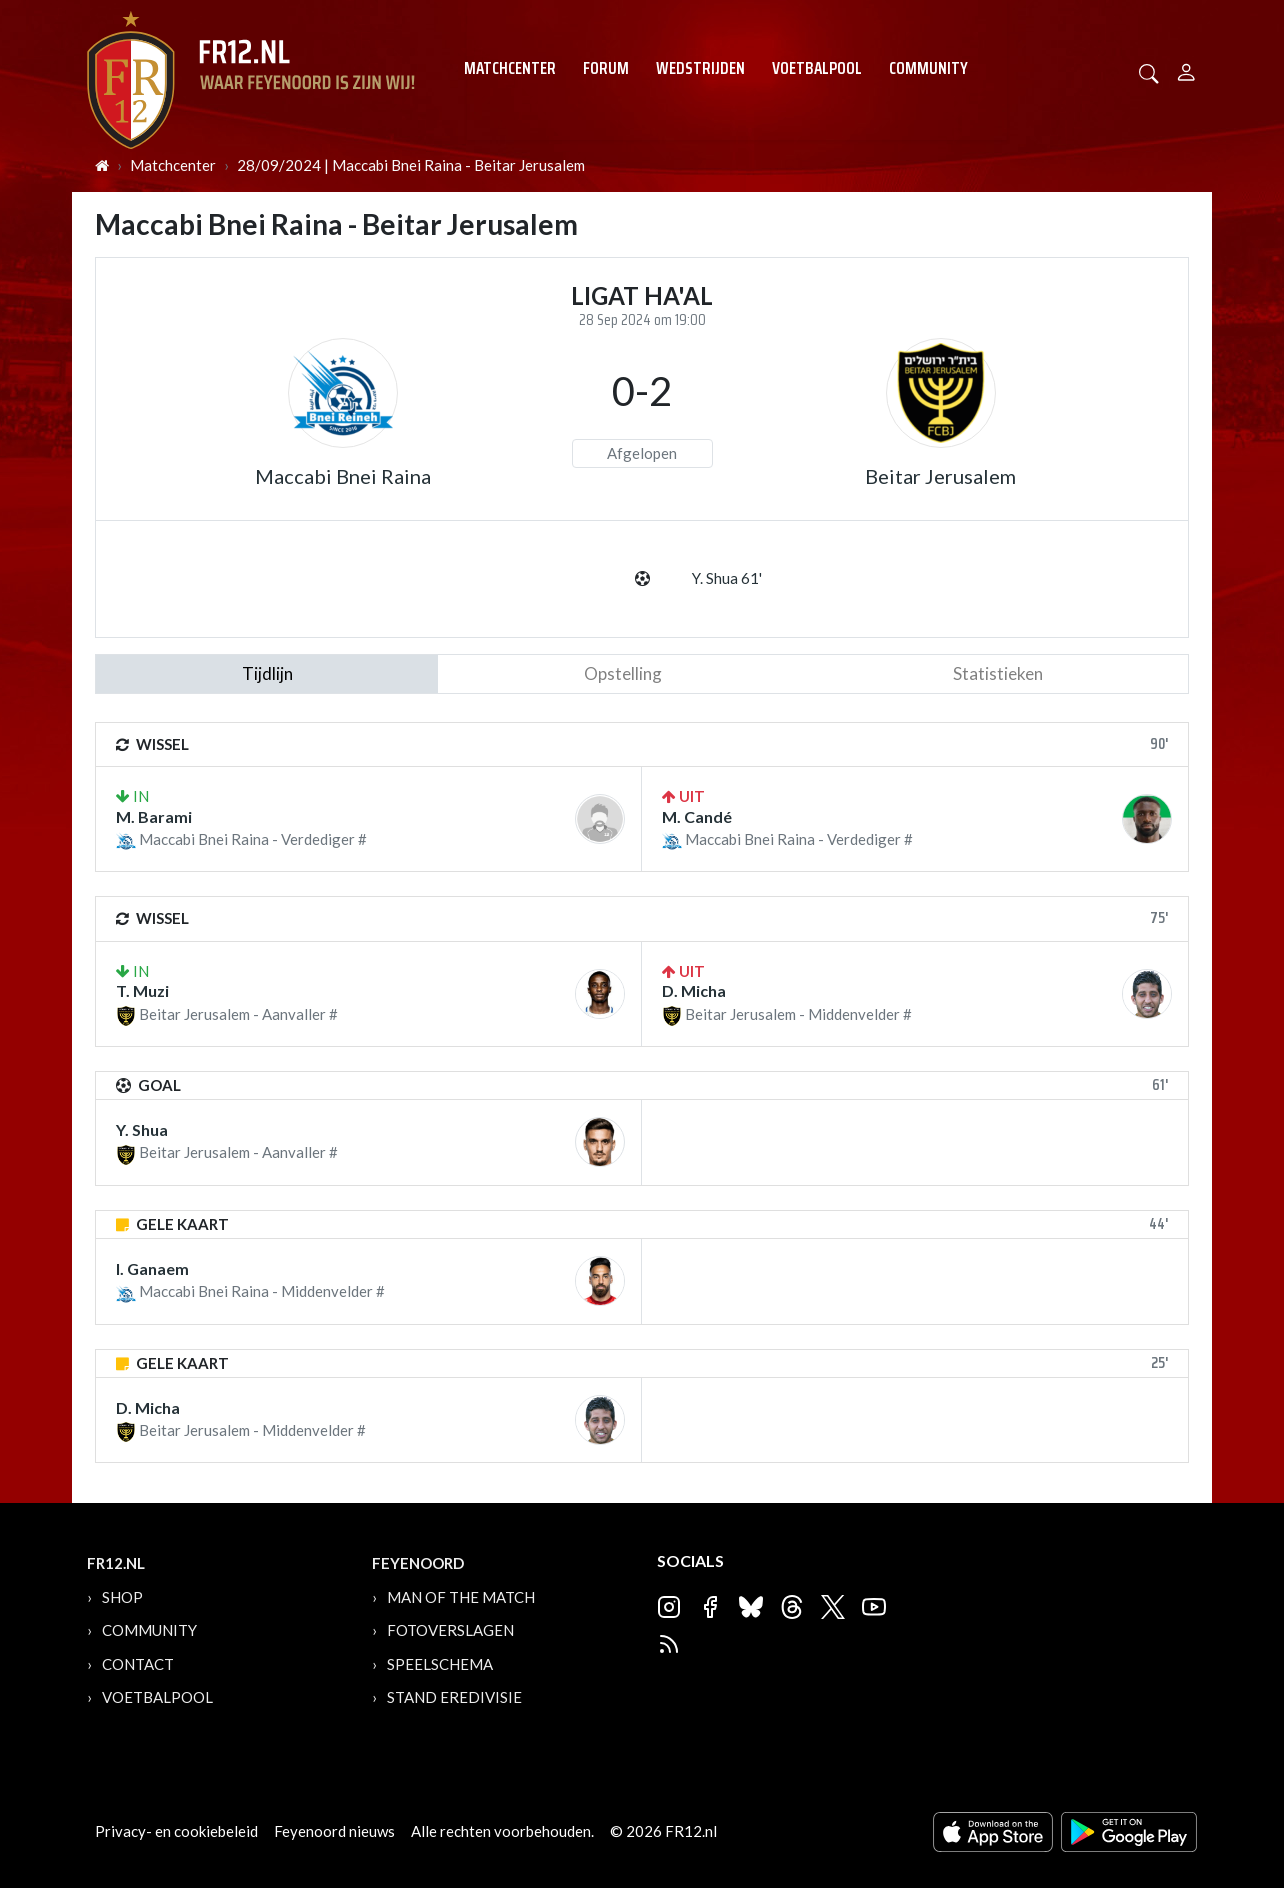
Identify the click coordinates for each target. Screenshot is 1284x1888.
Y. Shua (142, 1129)
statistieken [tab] (998, 673)
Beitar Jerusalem (940, 476)
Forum (606, 68)
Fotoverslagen (450, 1630)
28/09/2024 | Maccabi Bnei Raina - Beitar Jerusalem (411, 165)
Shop (122, 1597)
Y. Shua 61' (727, 578)
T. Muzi (142, 990)
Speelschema (440, 1664)
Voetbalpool (817, 68)
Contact (138, 1664)
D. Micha (694, 990)
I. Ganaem (152, 1268)
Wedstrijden (700, 68)
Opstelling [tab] (623, 673)
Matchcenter (510, 68)
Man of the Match (461, 1597)
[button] (1149, 71)
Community (928, 68)
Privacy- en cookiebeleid (176, 1831)
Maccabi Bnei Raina (343, 476)
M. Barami (154, 816)
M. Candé (697, 816)
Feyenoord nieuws (334, 1831)
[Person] (1186, 69)
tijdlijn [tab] (267, 673)
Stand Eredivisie (454, 1697)
